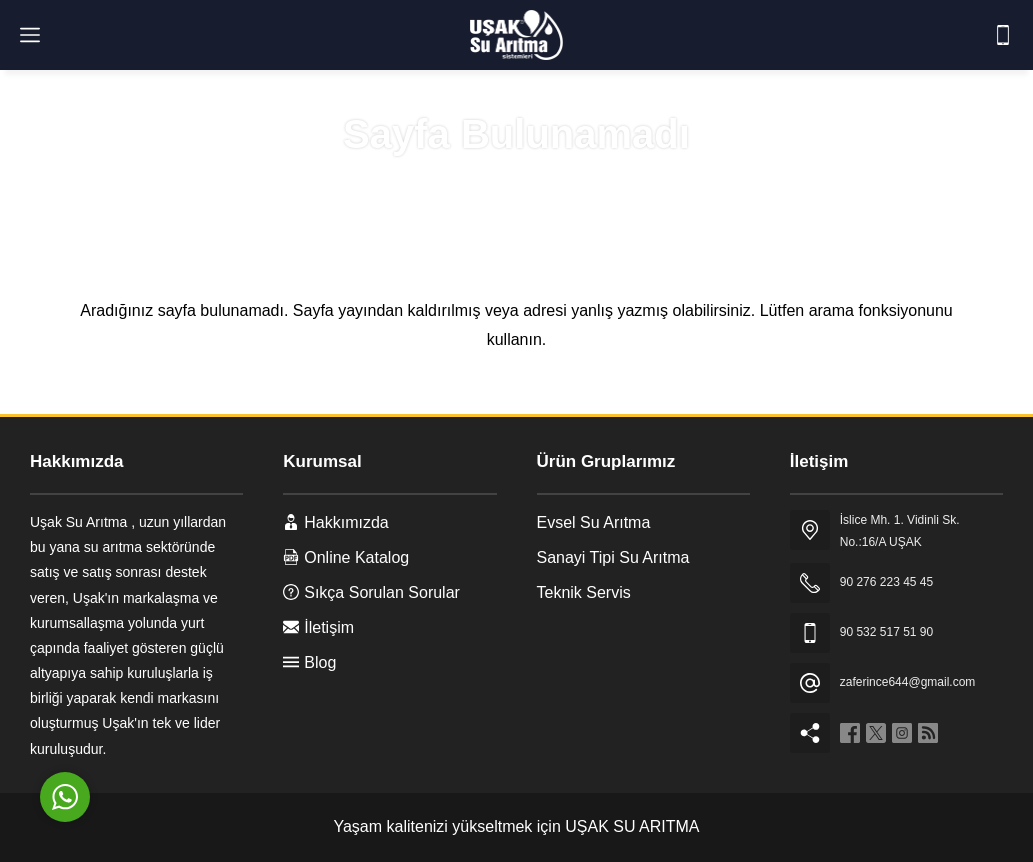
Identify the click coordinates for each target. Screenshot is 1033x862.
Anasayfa (442, 181)
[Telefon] (1003, 35)
